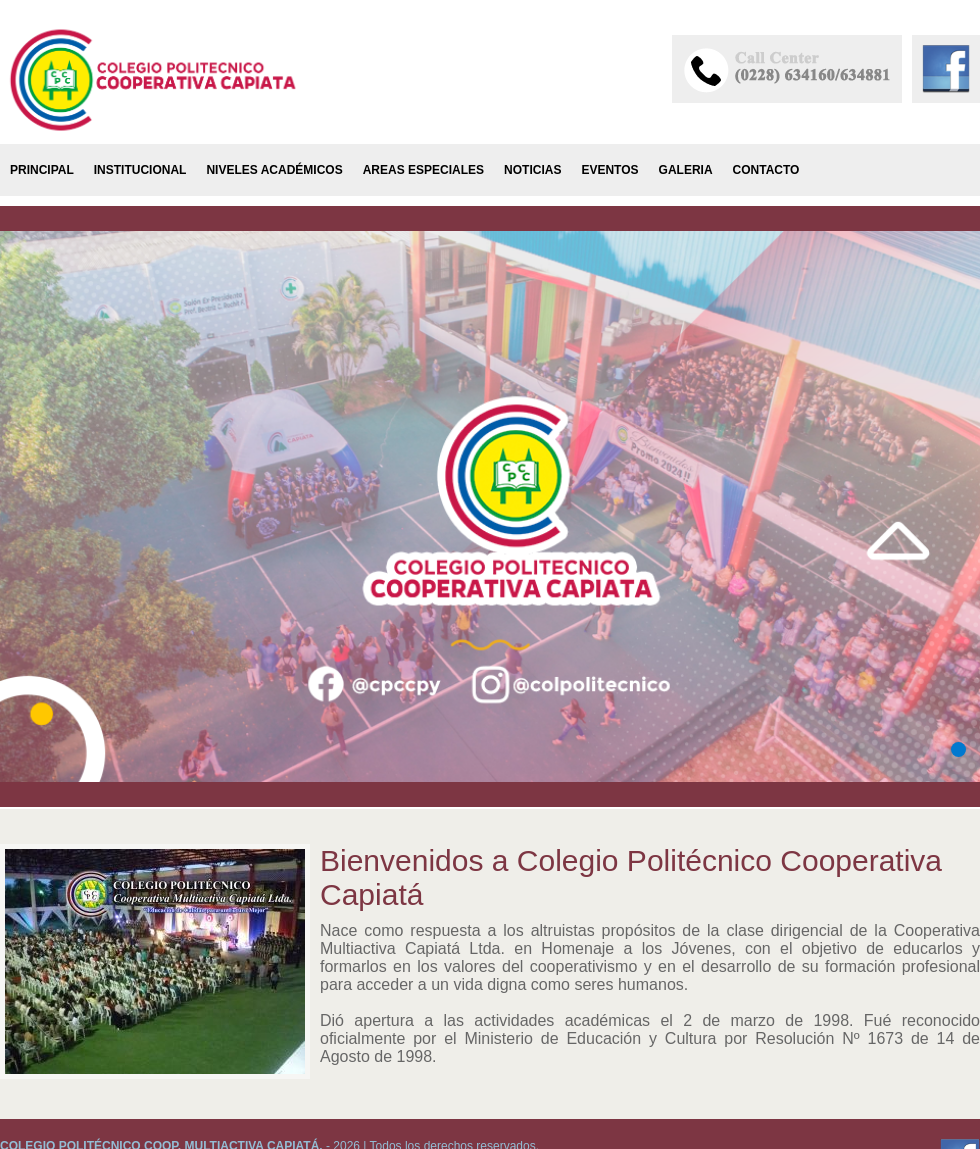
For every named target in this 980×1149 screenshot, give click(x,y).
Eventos (609, 170)
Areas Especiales (423, 170)
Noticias (532, 170)
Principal (42, 170)
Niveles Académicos (274, 170)
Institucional (140, 170)
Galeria (686, 170)
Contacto (766, 170)
